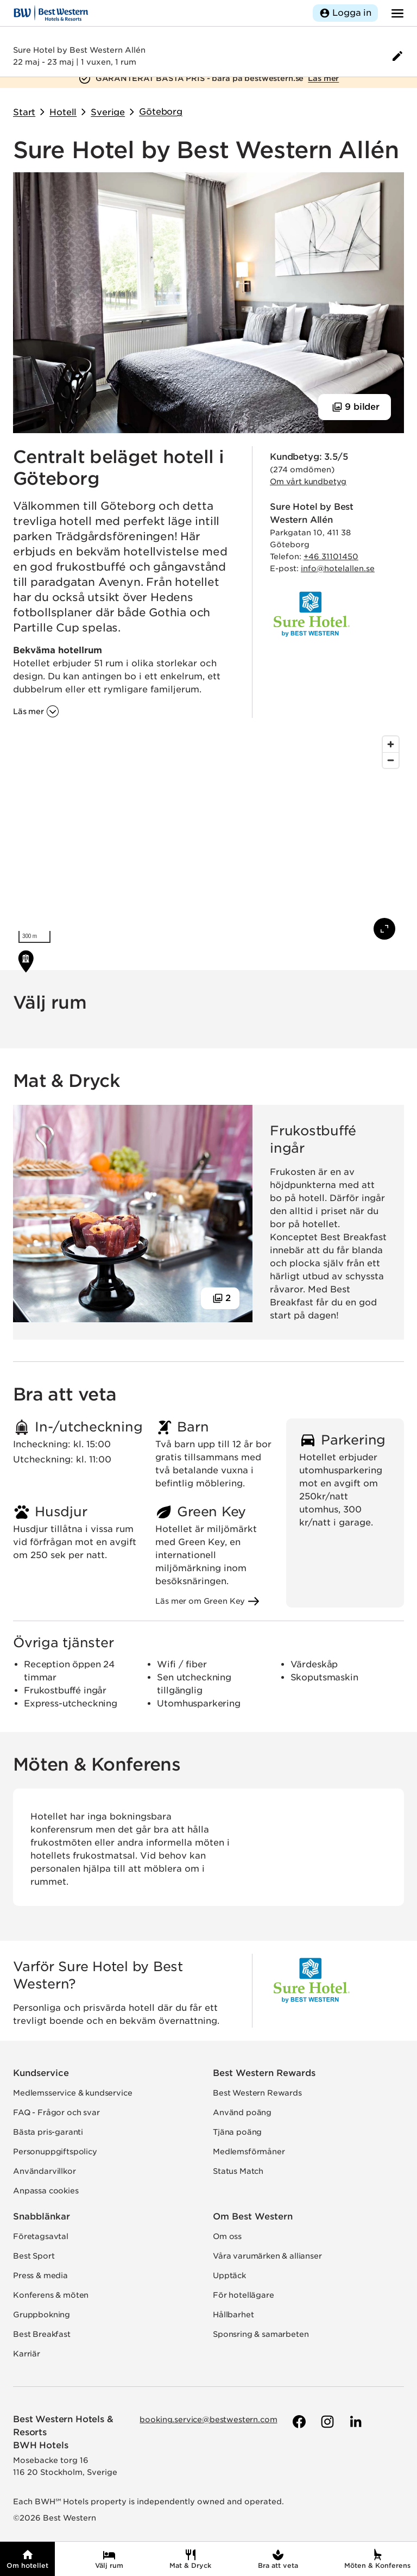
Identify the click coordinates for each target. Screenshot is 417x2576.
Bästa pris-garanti (48, 2132)
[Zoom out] (391, 760)
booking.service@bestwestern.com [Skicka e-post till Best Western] (208, 2419)
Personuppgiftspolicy (55, 2151)
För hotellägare (243, 2295)
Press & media (40, 2275)
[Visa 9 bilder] (354, 407)
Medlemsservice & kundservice (72, 2093)
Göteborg (160, 112)
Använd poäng (242, 2112)
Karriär (26, 2353)
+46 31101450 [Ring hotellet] (331, 556)
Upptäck (229, 2275)
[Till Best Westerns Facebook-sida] (298, 2421)
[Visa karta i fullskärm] (384, 929)
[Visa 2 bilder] (220, 1298)
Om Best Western (253, 2216)
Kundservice (41, 2073)
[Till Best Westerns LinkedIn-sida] (354, 2421)
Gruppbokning (41, 2314)
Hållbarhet (233, 2314)
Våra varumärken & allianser (267, 2256)
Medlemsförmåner (249, 2151)
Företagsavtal (40, 2236)
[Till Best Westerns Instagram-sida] (326, 2421)
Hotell (63, 112)
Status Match (238, 2171)
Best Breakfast (42, 2334)
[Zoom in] (391, 744)
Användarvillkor (44, 2171)
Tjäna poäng (237, 2132)
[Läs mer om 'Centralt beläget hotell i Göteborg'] (36, 711)
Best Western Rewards (264, 2073)
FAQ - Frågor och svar (56, 2112)
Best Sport (33, 2256)
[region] (208, 839)
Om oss (227, 2236)
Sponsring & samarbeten (260, 2334)
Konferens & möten (51, 2295)
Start (24, 112)
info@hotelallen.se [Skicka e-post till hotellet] (338, 568)
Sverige (108, 112)
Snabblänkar (41, 2216)
